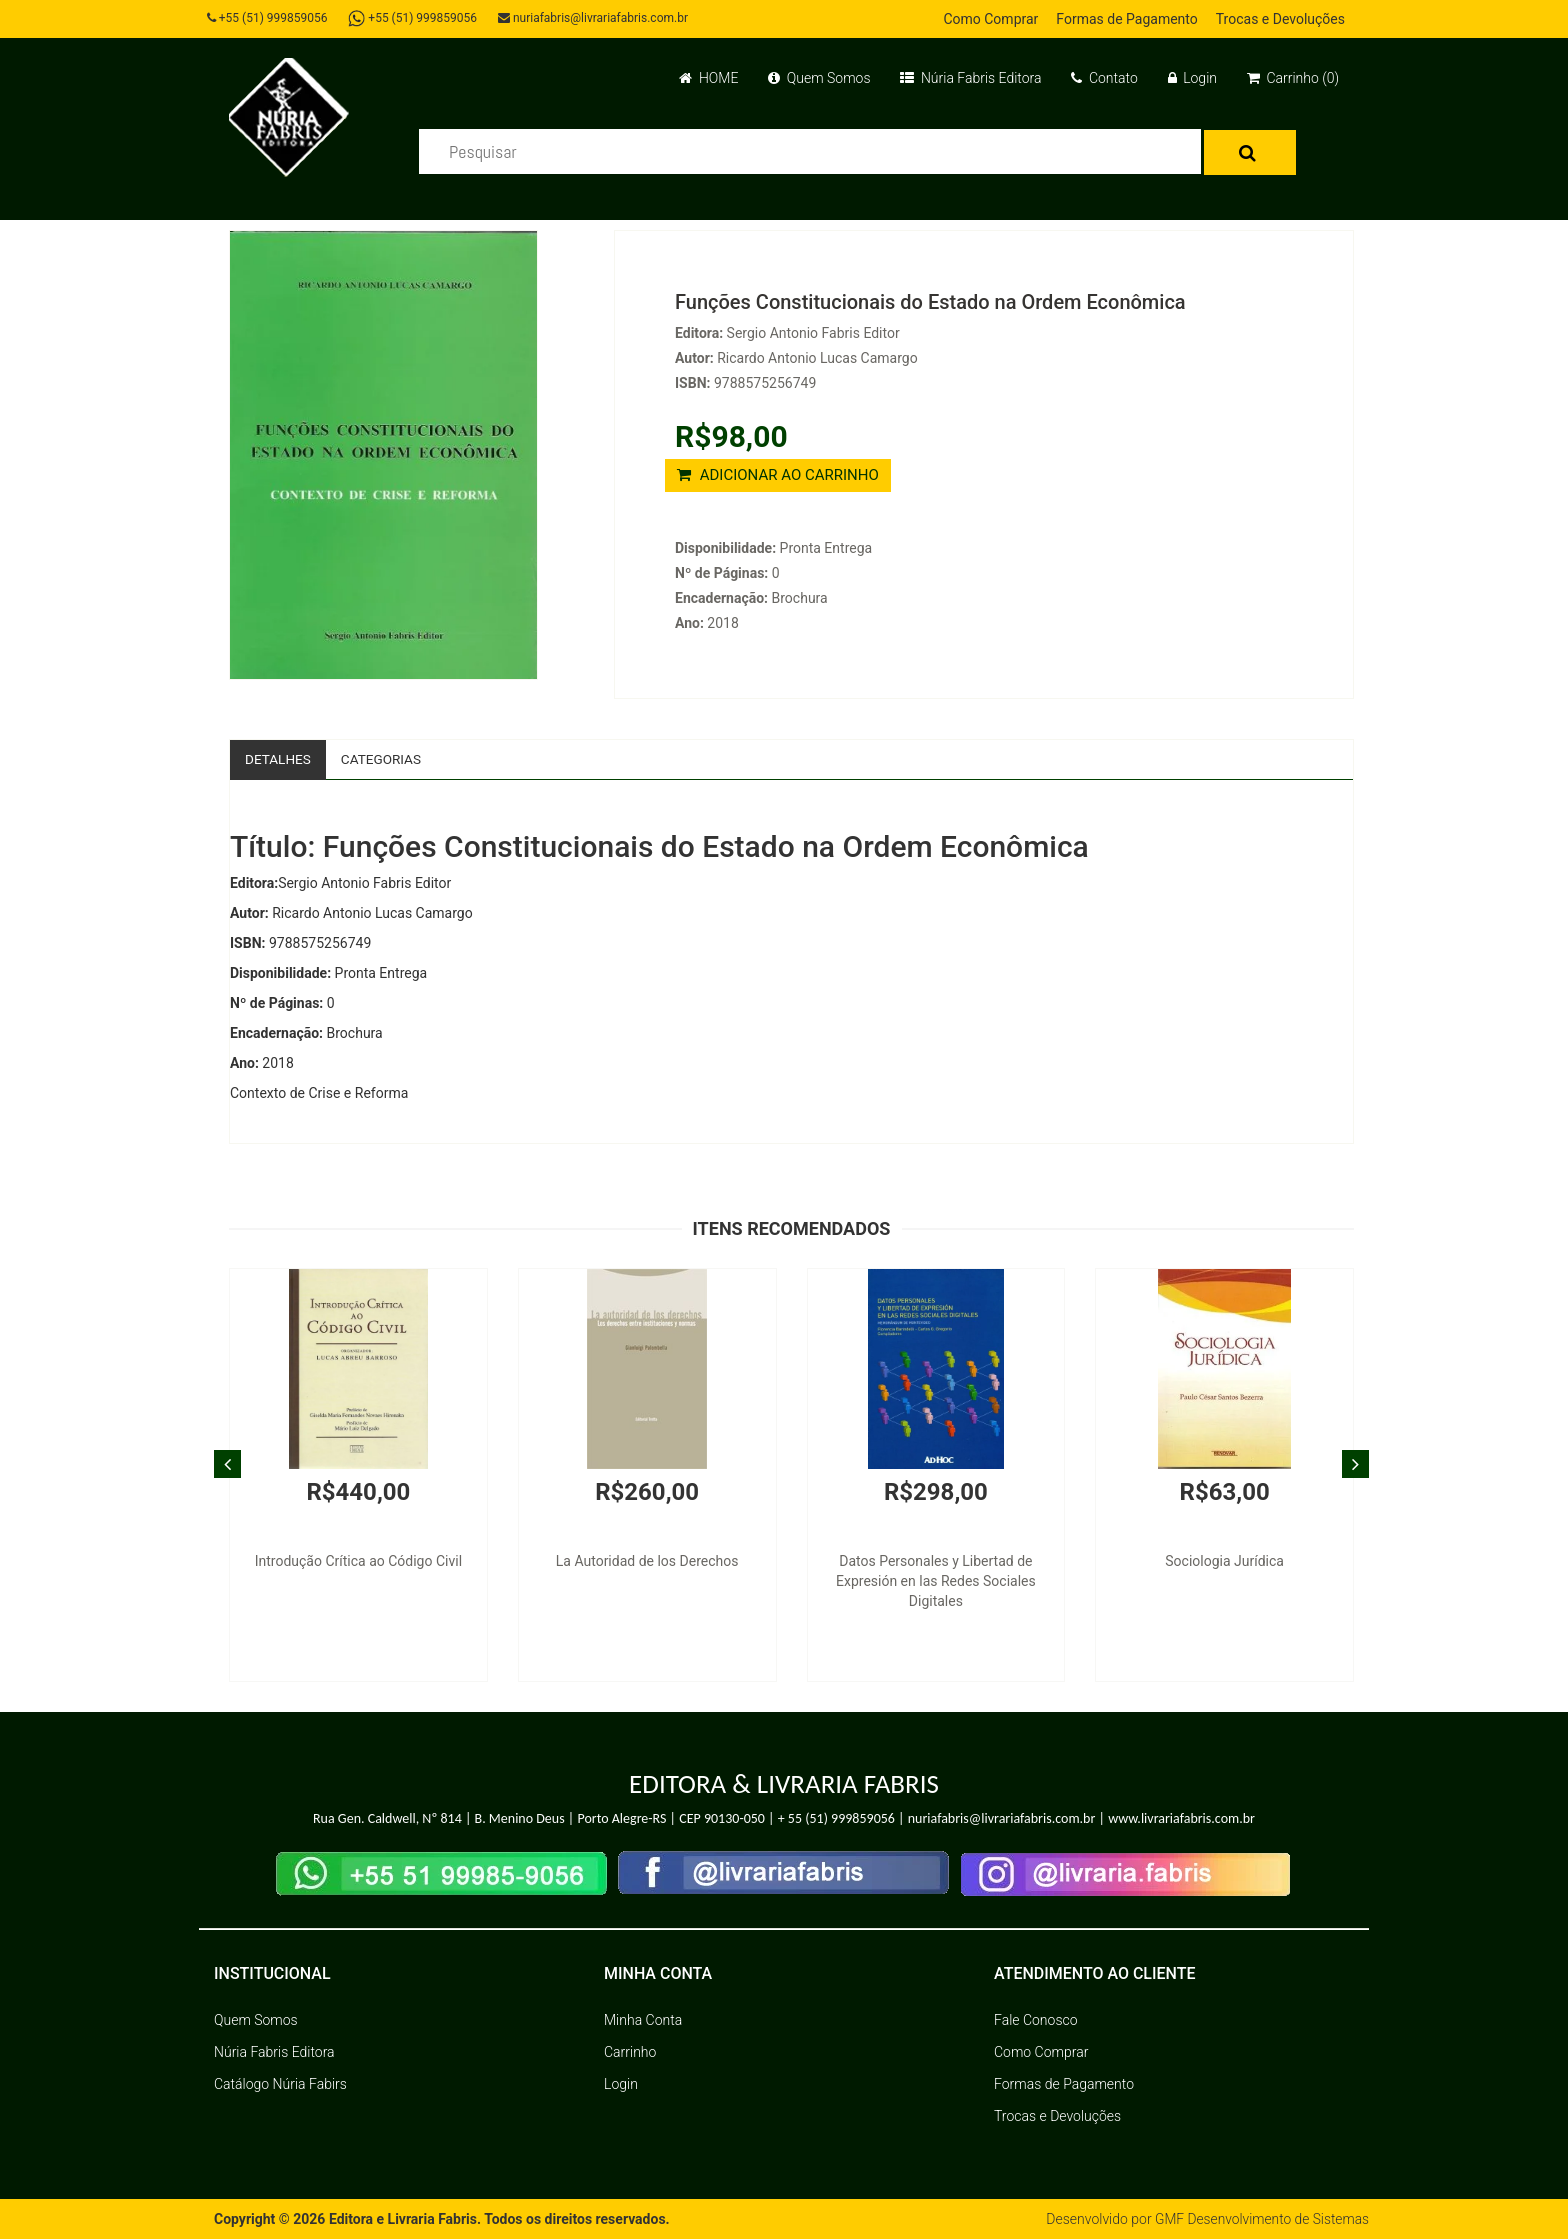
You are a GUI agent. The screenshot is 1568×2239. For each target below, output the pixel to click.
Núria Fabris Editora (970, 78)
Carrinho (630, 2052)
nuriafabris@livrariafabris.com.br (597, 18)
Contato (1104, 78)
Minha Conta (643, 2020)
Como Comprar (990, 19)
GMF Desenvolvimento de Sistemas (1260, 2219)
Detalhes (279, 759)
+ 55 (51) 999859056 (836, 1819)
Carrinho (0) (1293, 78)
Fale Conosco (1036, 2020)
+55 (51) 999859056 (269, 18)
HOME (708, 78)
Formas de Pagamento (1126, 19)
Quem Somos (819, 78)
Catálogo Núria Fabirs (280, 2084)
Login (1192, 78)
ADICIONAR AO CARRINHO (778, 475)
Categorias (384, 759)
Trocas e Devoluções (1280, 19)
